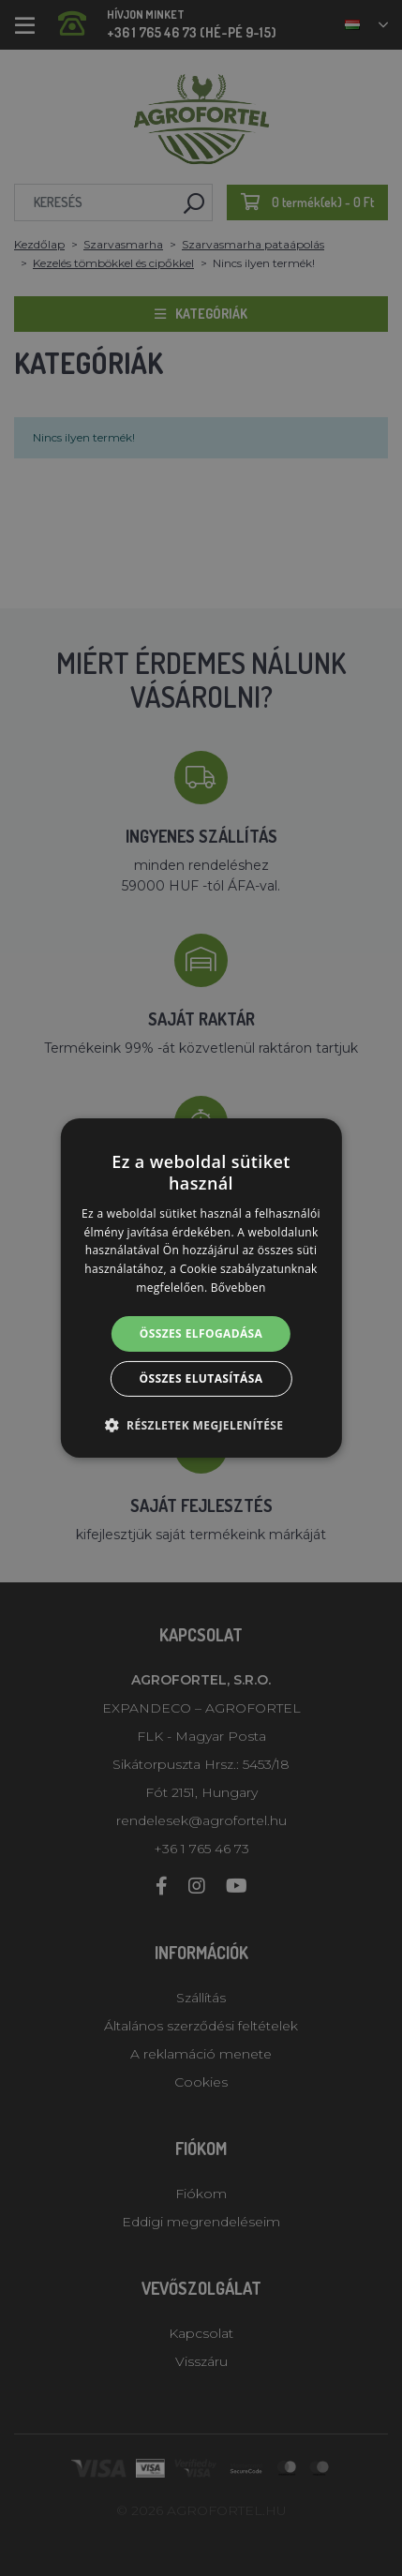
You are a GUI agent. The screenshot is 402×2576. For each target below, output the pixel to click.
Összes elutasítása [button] (201, 1378)
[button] (201, 1424)
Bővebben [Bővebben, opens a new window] (238, 1287)
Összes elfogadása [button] (201, 1333)
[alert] (201, 1288)
